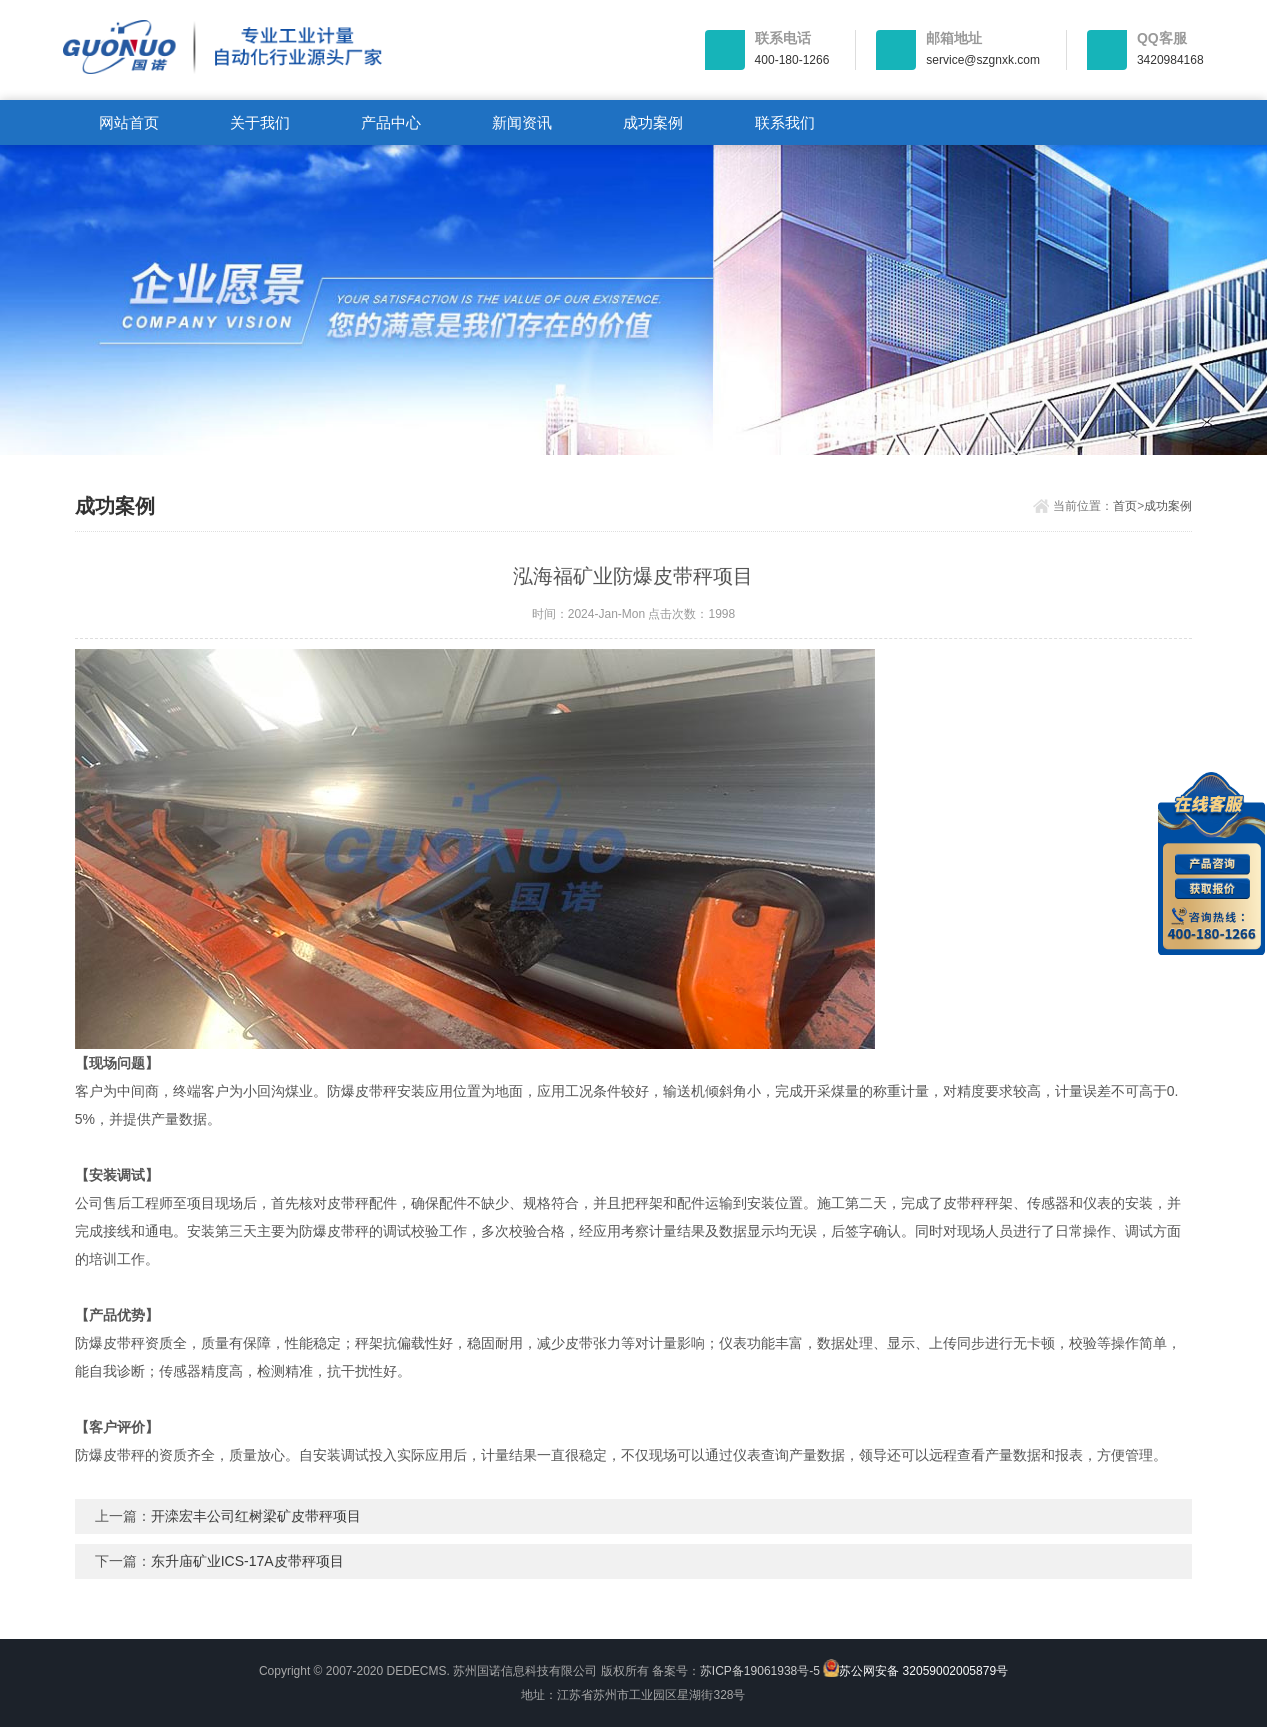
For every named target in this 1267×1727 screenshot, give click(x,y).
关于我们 (260, 122)
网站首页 (129, 122)
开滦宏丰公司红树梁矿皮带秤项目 (256, 1516)
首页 (1125, 506)
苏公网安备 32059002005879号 (915, 1668)
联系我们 (785, 122)
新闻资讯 (522, 122)
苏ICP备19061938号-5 (760, 1671)
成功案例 (653, 122)
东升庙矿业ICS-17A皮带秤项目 (247, 1561)
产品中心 (391, 122)
